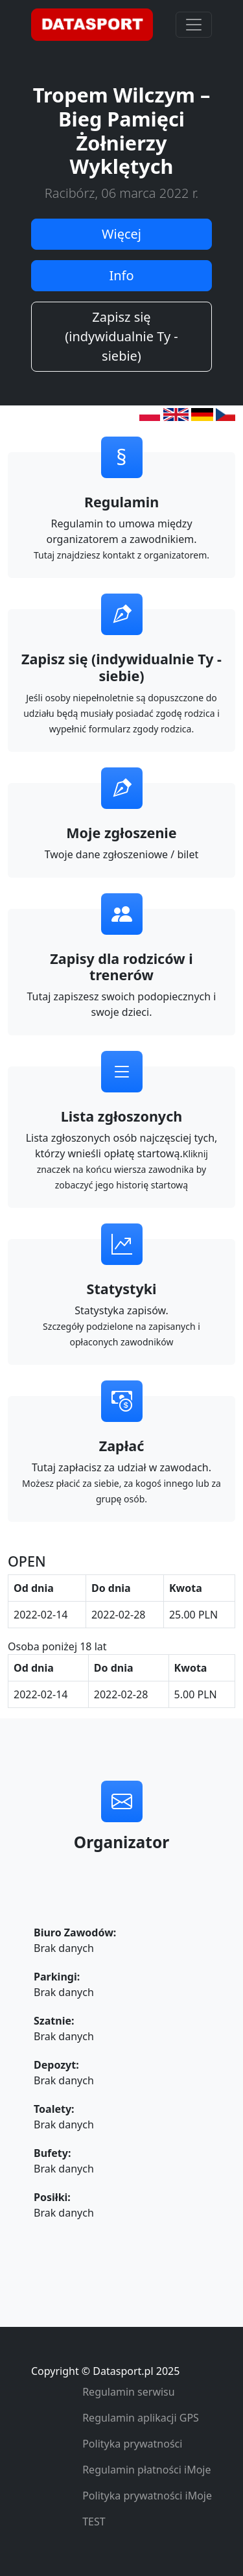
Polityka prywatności (132, 2444)
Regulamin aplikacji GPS (140, 2418)
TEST (93, 2521)
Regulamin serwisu (128, 2392)
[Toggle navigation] (194, 25)
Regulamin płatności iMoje (146, 2469)
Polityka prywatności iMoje (147, 2495)
